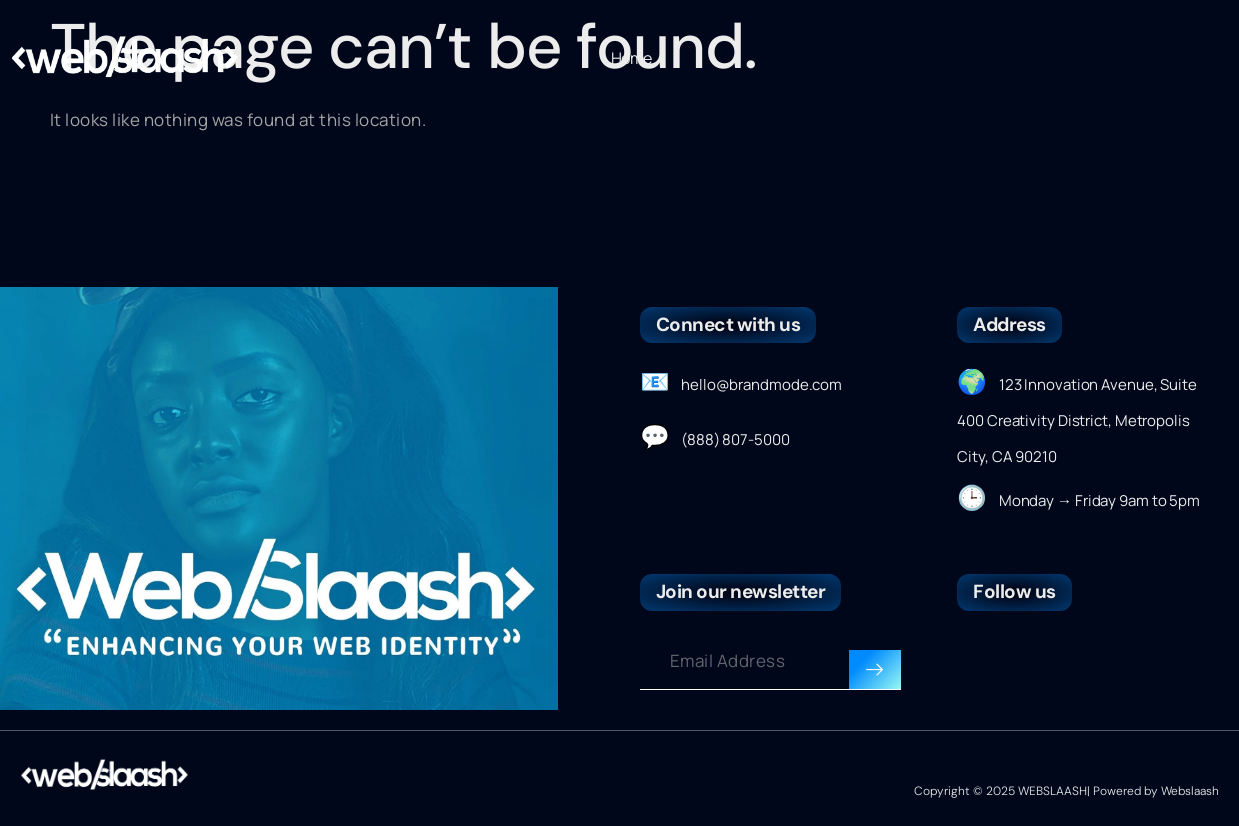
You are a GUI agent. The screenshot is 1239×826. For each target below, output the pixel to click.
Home (631, 58)
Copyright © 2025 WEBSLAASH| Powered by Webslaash (1066, 791)
